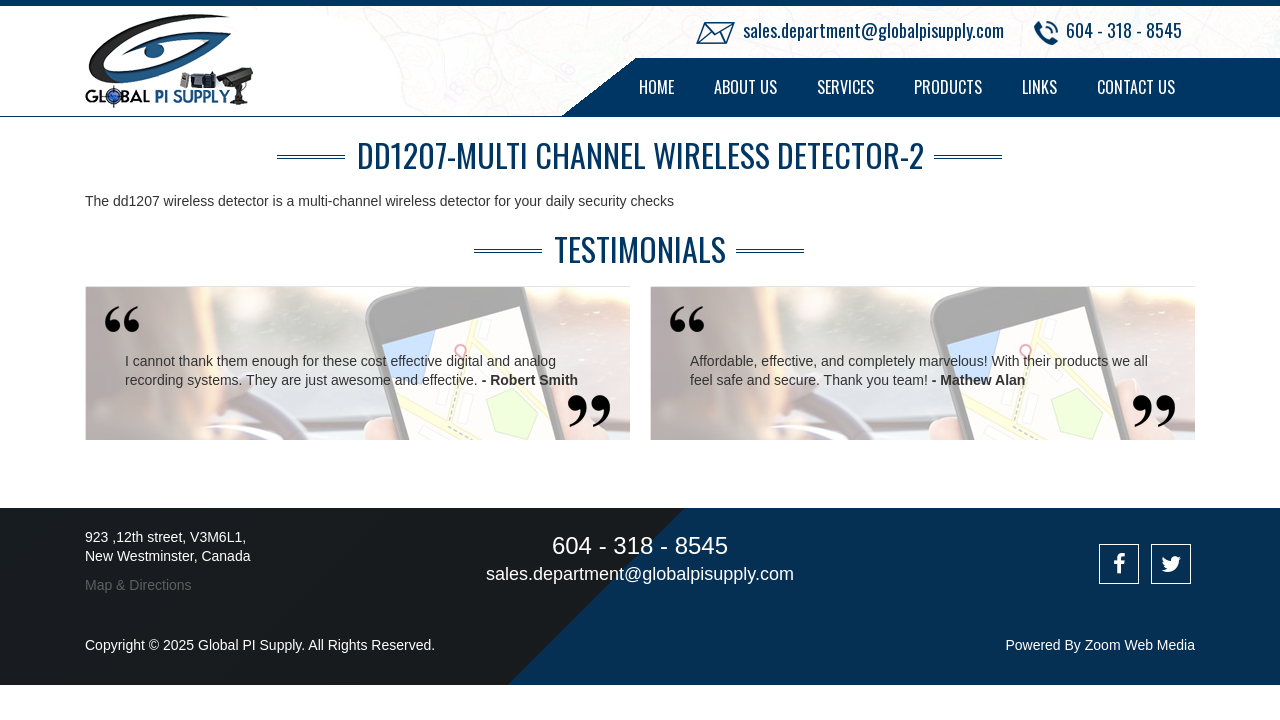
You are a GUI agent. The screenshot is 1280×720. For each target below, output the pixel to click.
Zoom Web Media (1140, 645)
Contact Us (1136, 87)
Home (656, 87)
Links (1039, 87)
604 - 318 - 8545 (1124, 30)
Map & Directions (138, 585)
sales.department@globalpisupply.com (873, 30)
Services (845, 87)
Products (948, 87)
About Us (745, 87)
